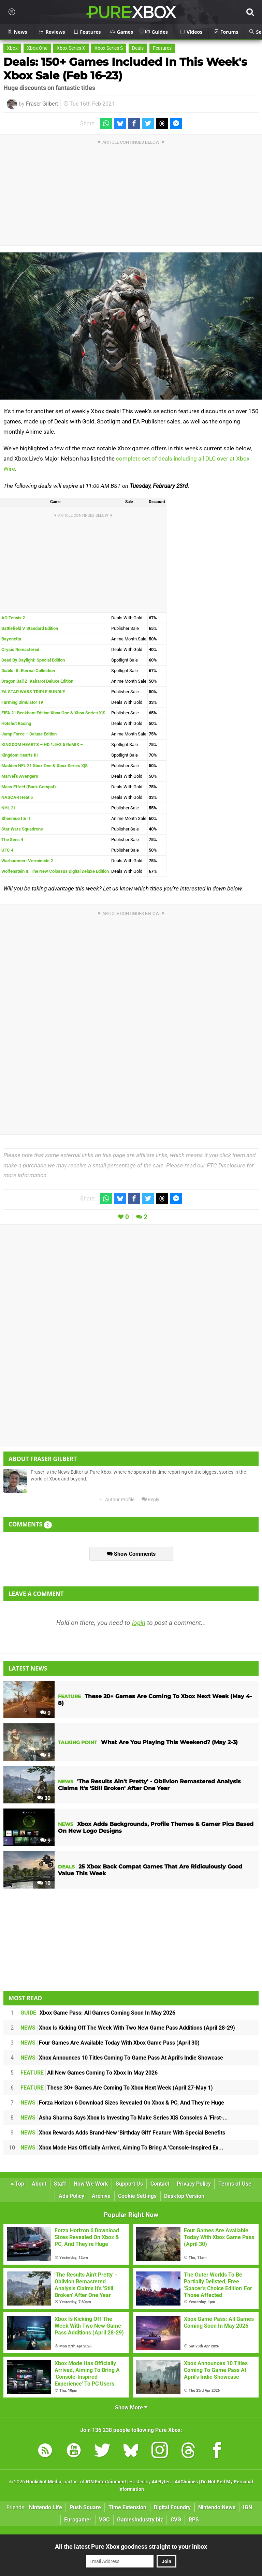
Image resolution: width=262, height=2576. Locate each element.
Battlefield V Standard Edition (29, 628)
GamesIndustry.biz (140, 2519)
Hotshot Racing (16, 723)
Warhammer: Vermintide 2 (27, 860)
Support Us (129, 2184)
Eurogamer (77, 2519)
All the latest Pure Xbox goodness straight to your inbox (131, 2546)
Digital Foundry (172, 2507)
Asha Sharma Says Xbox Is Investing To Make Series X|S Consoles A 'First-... (124, 2117)
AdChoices (186, 2482)
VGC (104, 2519)
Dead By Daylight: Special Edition (33, 660)
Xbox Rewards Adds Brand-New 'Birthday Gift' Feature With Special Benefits (122, 2132)
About (39, 2184)
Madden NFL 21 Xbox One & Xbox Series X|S (44, 765)
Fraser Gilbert (42, 103)
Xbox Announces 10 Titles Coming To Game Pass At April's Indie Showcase (121, 2057)
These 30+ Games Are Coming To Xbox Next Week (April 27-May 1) (116, 2087)
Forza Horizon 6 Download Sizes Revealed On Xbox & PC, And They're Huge (122, 2102)
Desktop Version (184, 2196)
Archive (101, 2196)
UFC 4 (7, 850)
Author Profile (116, 1500)
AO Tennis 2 (13, 617)
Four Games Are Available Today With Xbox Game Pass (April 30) (110, 2042)
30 (43, 1798)
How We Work (91, 2184)
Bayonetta (11, 638)
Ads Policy (71, 2196)
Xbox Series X (71, 48)
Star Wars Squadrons (22, 829)
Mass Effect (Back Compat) (28, 786)
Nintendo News (216, 2507)
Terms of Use (234, 2184)
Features (162, 48)
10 (43, 1883)
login (138, 1623)
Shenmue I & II (15, 818)
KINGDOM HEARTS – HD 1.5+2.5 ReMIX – (42, 744)
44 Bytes (161, 2482)
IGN (247, 2507)
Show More (131, 2407)
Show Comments (131, 1554)
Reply (150, 1500)
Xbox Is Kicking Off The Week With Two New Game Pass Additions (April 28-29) (127, 2027)
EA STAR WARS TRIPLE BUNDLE (33, 691)
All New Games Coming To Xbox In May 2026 (89, 2072)
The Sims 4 (12, 839)
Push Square (85, 2507)
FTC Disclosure (226, 1165)
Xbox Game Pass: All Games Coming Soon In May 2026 (97, 2012)
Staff (60, 2184)
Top (17, 2184)
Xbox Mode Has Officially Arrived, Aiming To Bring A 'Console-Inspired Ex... (121, 2147)
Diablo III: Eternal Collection (28, 670)
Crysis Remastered (20, 649)
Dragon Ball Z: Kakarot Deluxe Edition (37, 681)
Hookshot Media (43, 2482)
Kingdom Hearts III (19, 755)
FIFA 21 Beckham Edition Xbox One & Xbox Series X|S (53, 712)
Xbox (12, 48)
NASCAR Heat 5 (17, 797)
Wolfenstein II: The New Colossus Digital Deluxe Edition (55, 871)
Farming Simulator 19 (22, 702)
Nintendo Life (45, 2507)
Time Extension (127, 2507)
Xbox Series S (108, 48)
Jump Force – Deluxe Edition (29, 733)
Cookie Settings (137, 2196)
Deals (138, 48)
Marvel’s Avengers (19, 776)
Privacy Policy (194, 2184)
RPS (194, 2519)
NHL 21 (8, 807)
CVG (176, 2519)
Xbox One (37, 48)
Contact (159, 2184)
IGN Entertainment (106, 2482)
